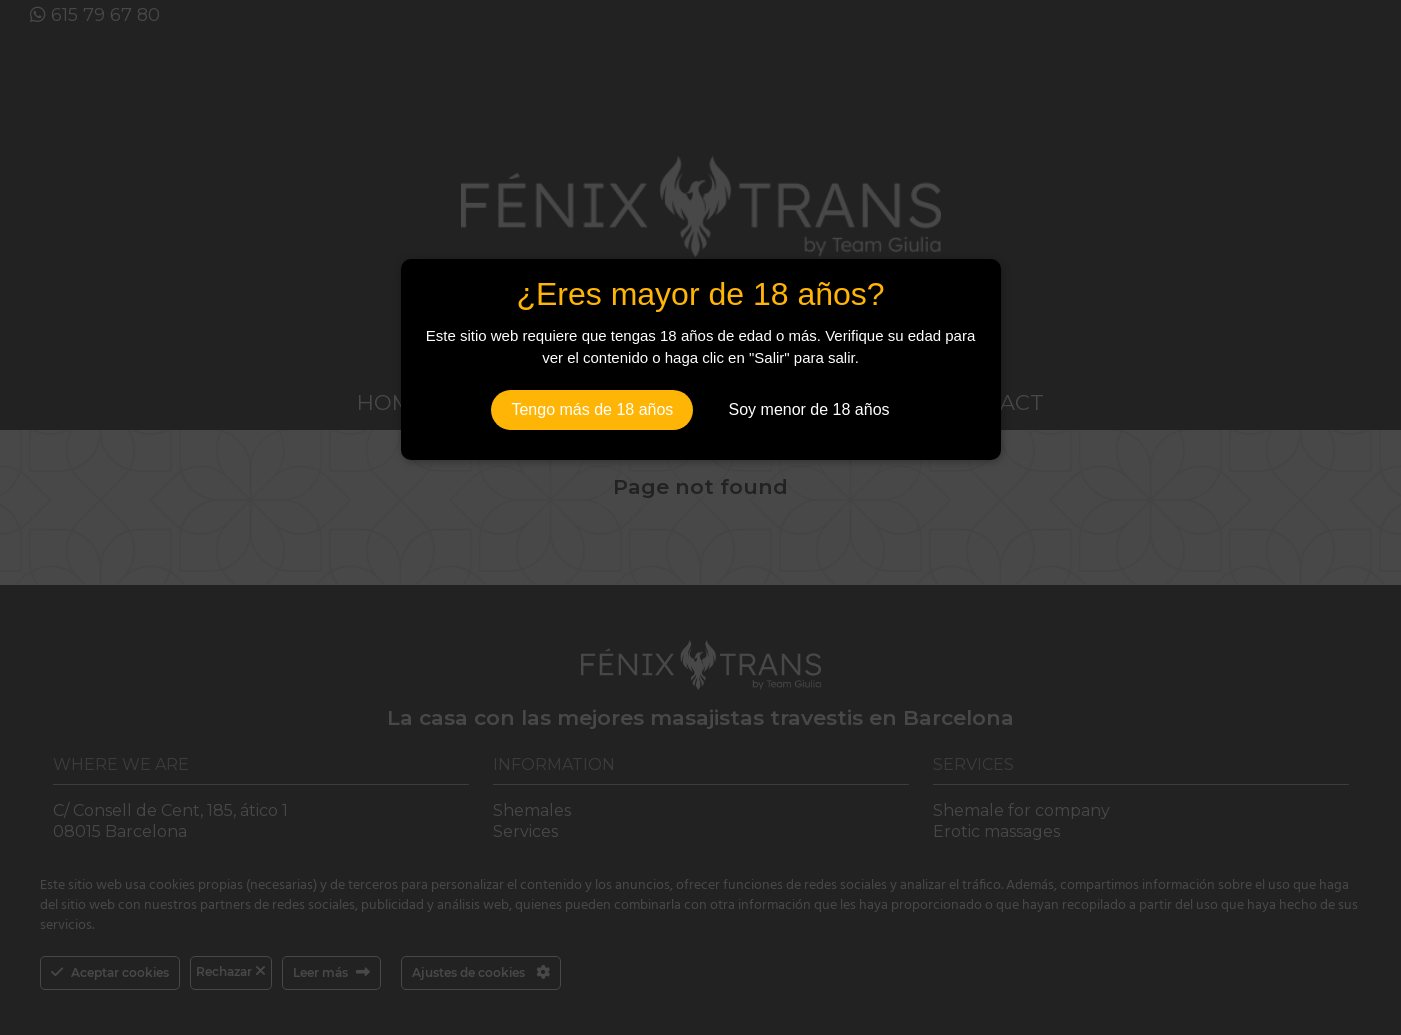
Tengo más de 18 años (592, 409)
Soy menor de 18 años (809, 409)
